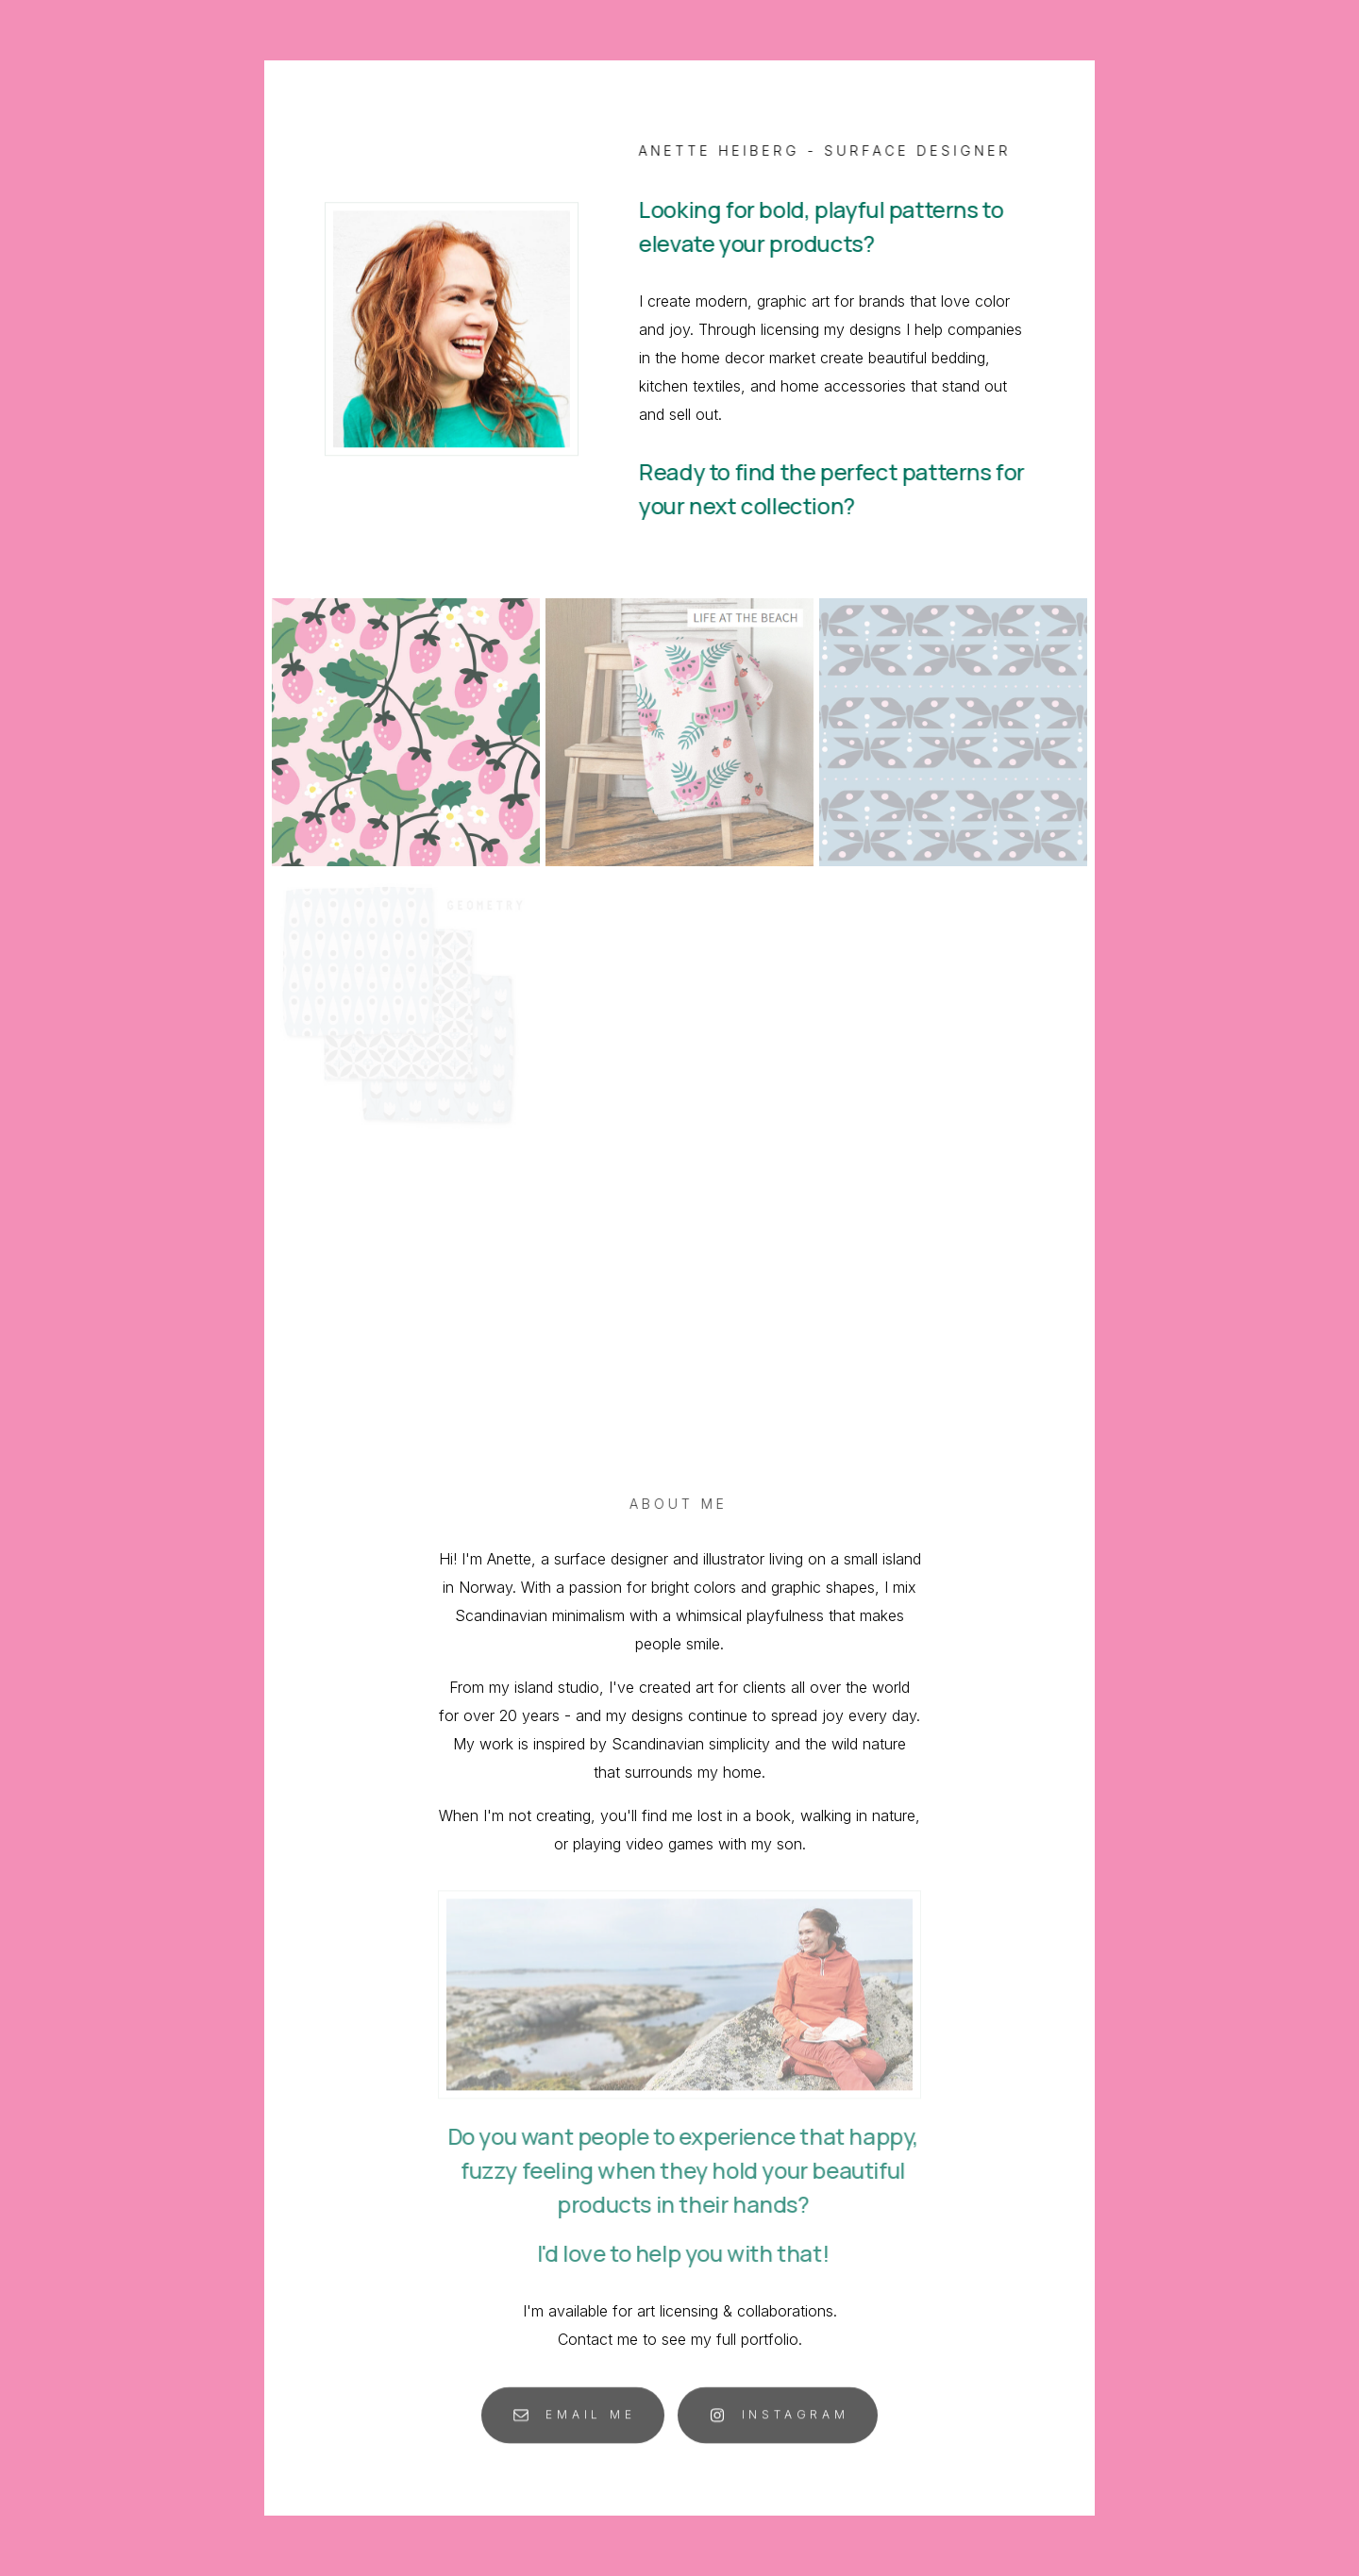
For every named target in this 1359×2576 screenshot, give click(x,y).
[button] (572, 2419)
